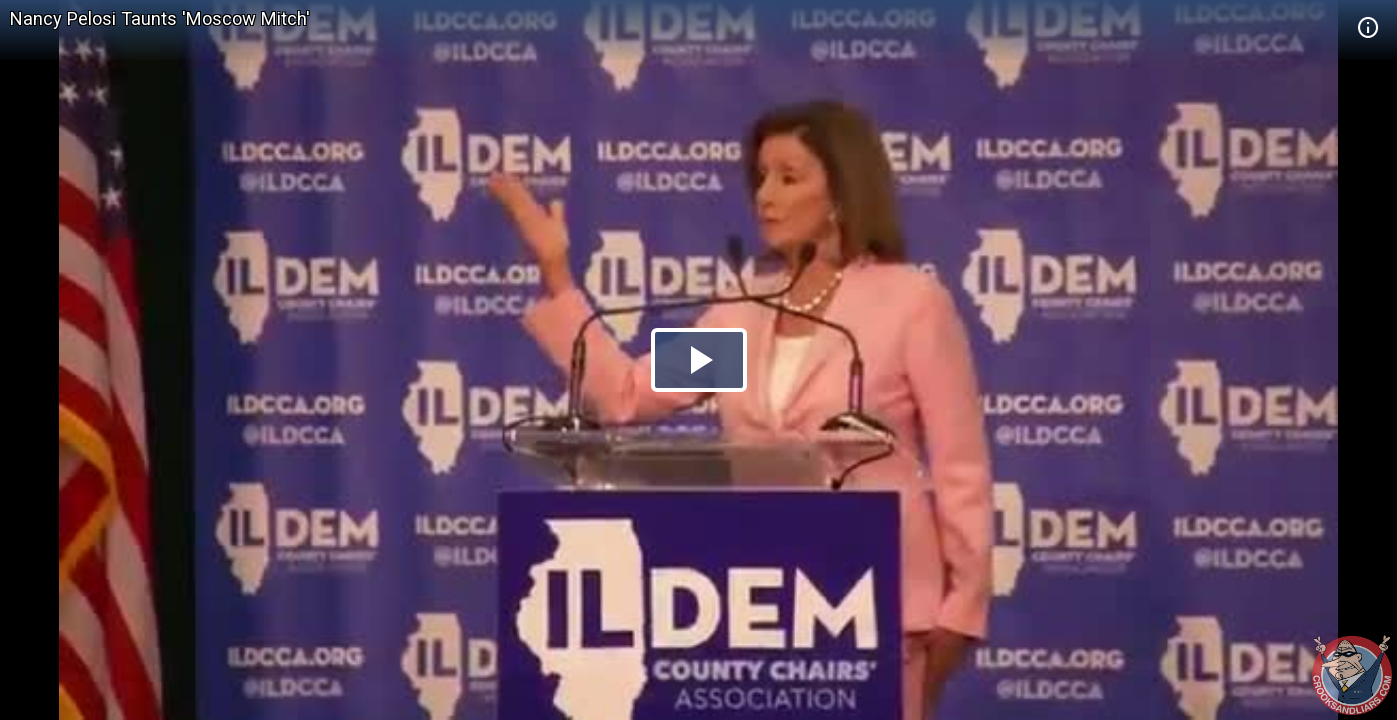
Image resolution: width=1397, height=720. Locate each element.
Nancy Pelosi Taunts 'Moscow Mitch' (160, 18)
